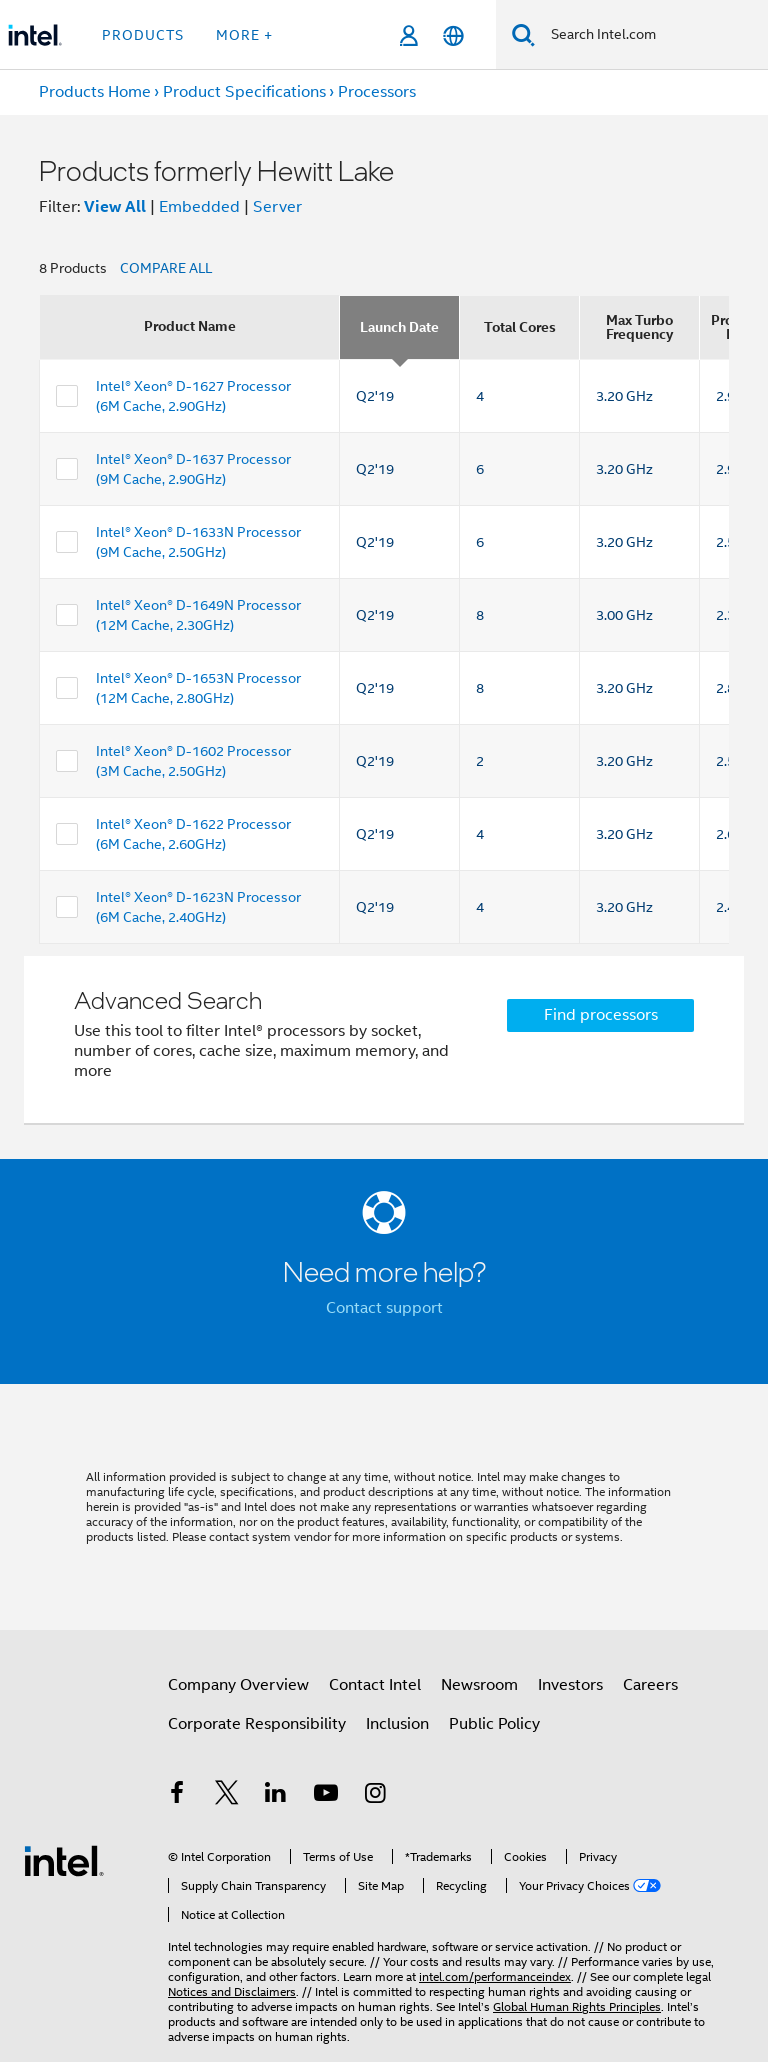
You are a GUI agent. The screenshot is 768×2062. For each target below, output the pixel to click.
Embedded (199, 207)
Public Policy (494, 1724)
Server (277, 207)
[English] (453, 35)
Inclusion (397, 1724)
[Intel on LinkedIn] (276, 1796)
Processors (377, 92)
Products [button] (143, 35)
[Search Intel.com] (651, 35)
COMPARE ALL (166, 268)
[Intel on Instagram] (375, 1796)
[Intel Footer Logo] (64, 1860)
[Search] (523, 34)
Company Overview (238, 1685)
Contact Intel (375, 1685)
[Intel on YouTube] (326, 1796)
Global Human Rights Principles (577, 2006)
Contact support (384, 1308)
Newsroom (479, 1685)
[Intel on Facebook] (177, 1796)
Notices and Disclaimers (232, 1991)
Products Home (95, 92)
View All (115, 206)
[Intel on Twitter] (227, 1796)
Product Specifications (244, 92)
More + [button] (244, 35)
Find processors (601, 1015)
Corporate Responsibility (257, 1724)
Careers (650, 1685)
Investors (570, 1685)
